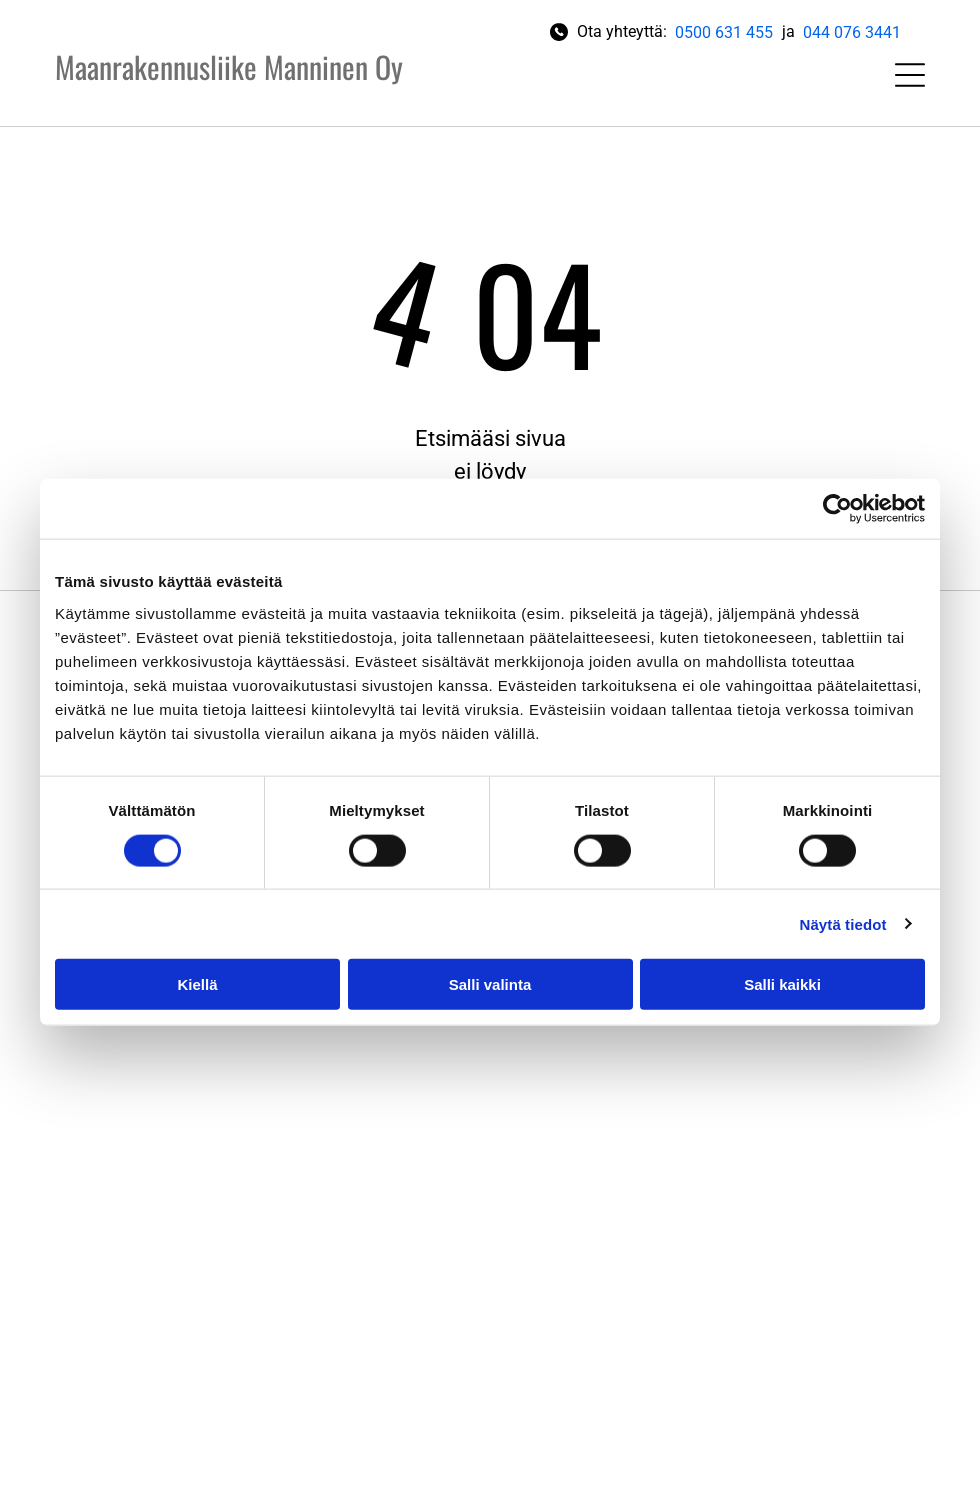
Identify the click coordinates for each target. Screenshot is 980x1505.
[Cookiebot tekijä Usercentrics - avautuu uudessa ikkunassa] (837, 509)
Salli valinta (490, 984)
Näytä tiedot (843, 923)
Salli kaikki (782, 984)
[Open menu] (910, 75)
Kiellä (197, 984)
